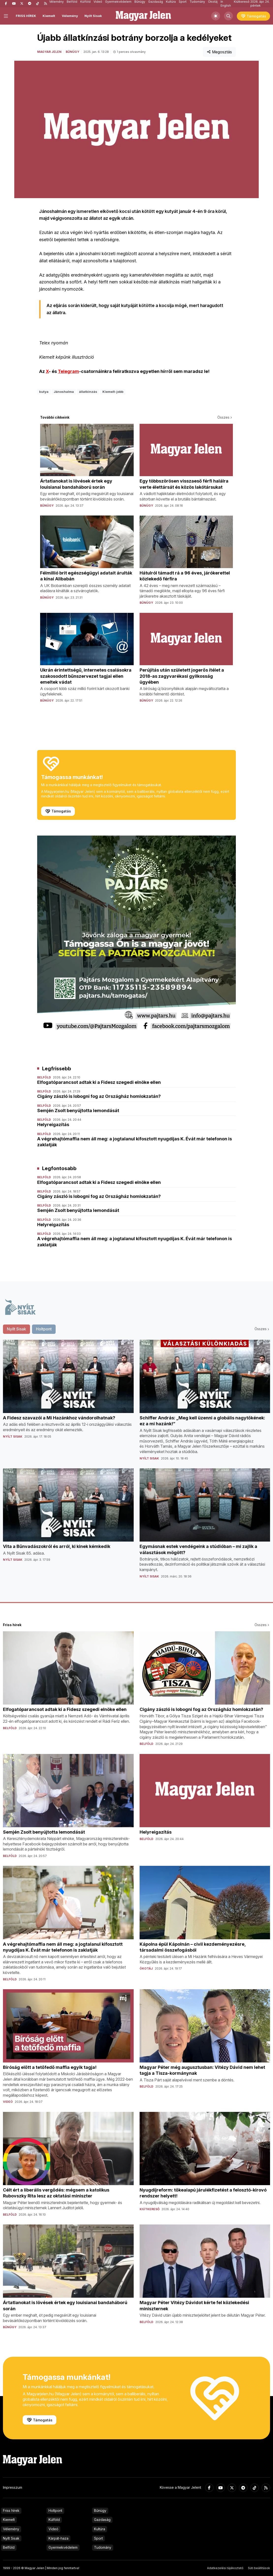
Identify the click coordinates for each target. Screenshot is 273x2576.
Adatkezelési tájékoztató (225, 2568)
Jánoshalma (64, 392)
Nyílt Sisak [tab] (16, 1328)
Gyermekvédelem (63, 2547)
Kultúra (99, 2529)
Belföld (9, 2547)
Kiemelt (49, 16)
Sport (98, 2538)
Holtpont (55, 2510)
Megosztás (219, 51)
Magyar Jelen (49, 52)
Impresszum (12, 2487)
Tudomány (102, 2547)
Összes (225, 417)
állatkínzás (88, 392)
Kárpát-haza (58, 2538)
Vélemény (70, 16)
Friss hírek (11, 2510)
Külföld (54, 2519)
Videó (53, 2529)
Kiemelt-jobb (112, 392)
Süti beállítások (259, 2568)
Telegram (68, 371)
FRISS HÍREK (26, 16)
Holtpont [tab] (44, 1328)
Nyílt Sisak (93, 16)
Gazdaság (102, 2519)
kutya (43, 392)
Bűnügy (72, 52)
